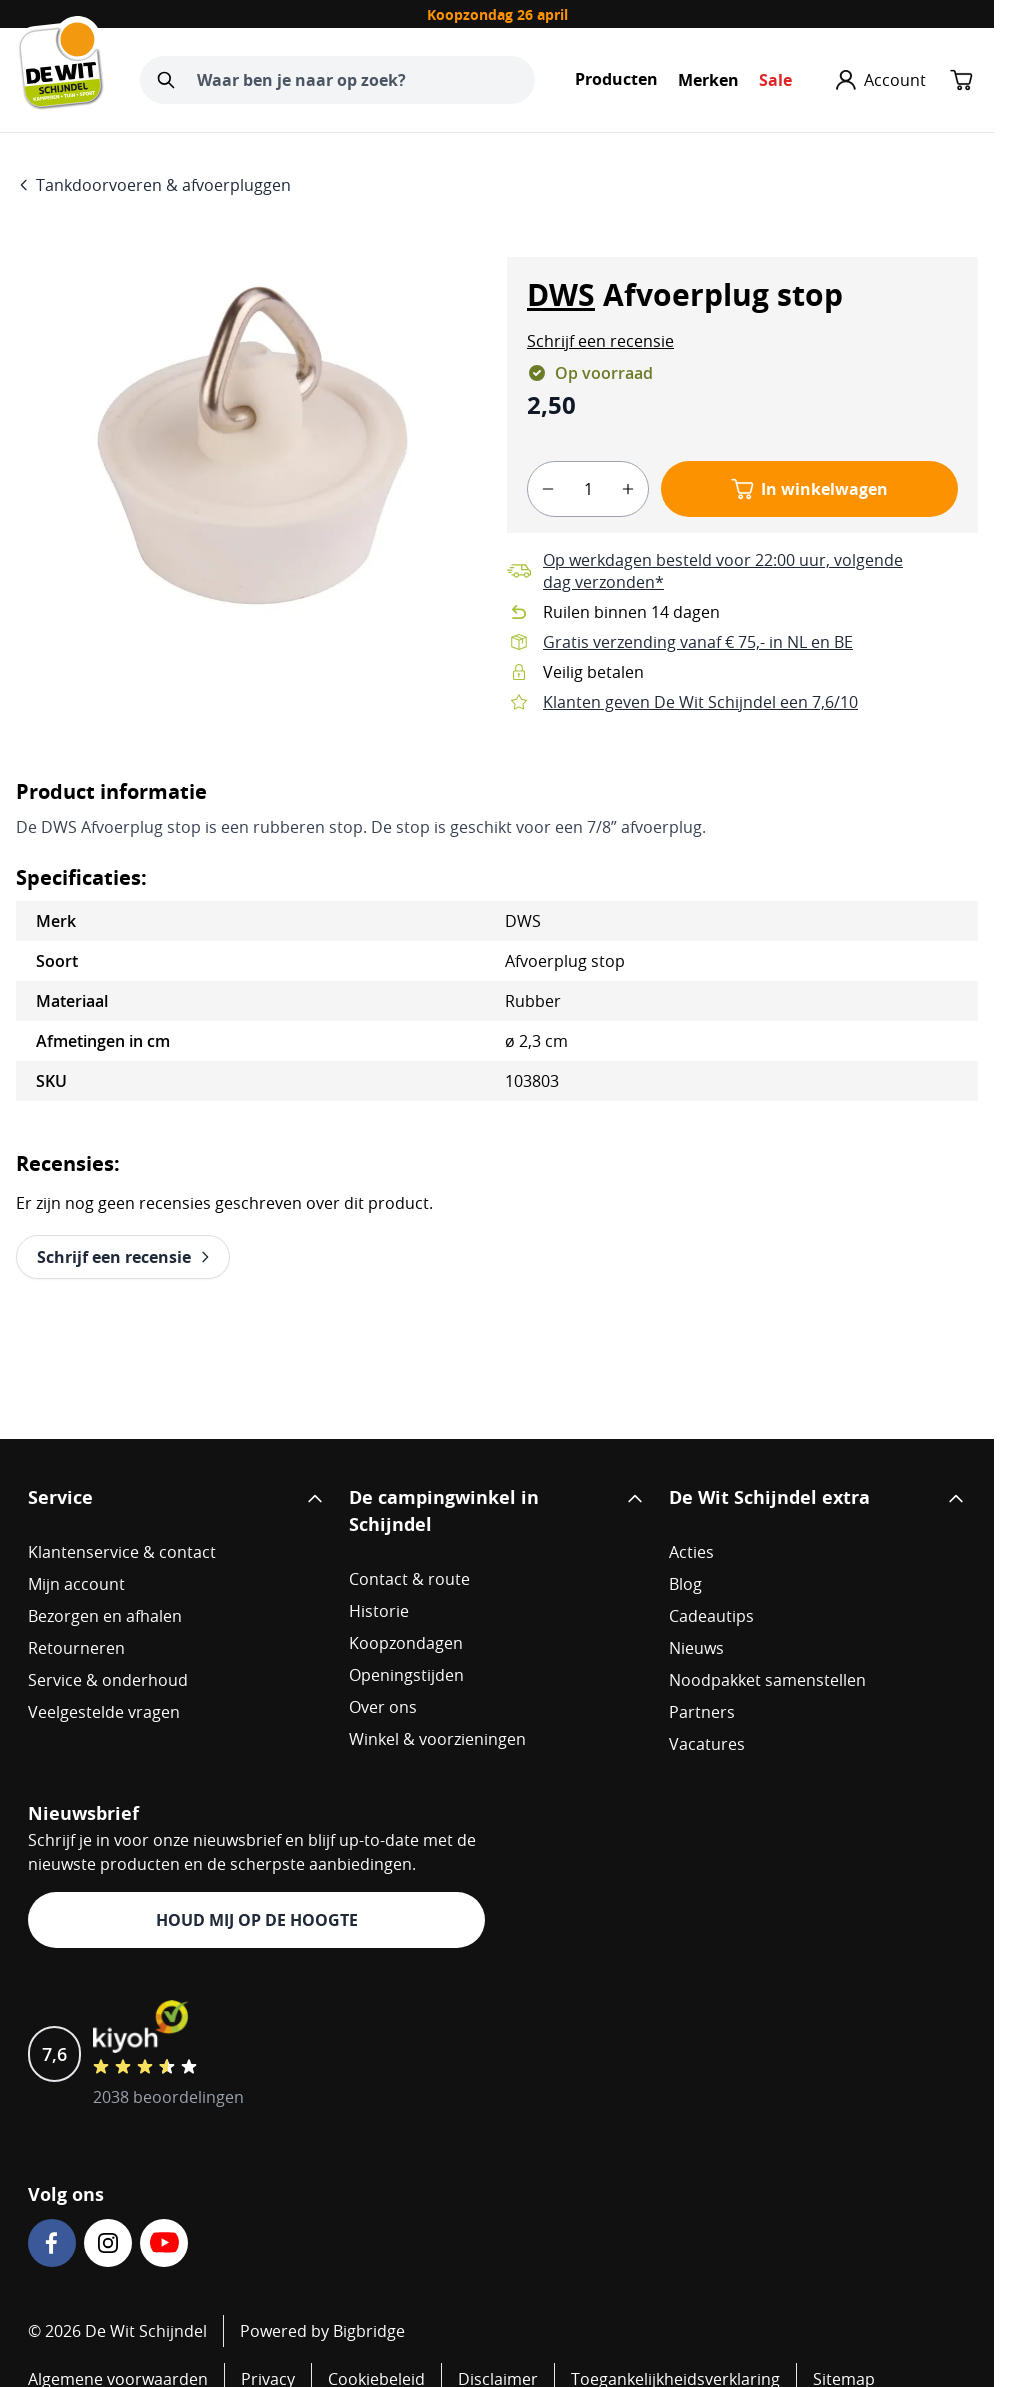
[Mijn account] (881, 80)
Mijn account (76, 1584)
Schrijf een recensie (600, 341)
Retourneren (76, 1648)
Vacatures (707, 1744)
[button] (600, 341)
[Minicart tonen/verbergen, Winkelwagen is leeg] (962, 80)
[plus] (628, 489)
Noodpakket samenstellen (767, 1680)
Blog (685, 1584)
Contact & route (409, 1579)
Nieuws (696, 1648)
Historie (379, 1611)
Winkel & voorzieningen (437, 1739)
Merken (708, 80)
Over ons (383, 1707)
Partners (702, 1712)
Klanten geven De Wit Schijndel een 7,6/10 (700, 702)
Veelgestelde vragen (104, 1712)
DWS (561, 294)
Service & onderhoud (108, 1680)
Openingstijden (406, 1675)
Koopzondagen (406, 1643)
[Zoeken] (166, 80)
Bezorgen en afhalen (105, 1616)
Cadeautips (711, 1616)
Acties (691, 1552)
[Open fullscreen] (251, 442)
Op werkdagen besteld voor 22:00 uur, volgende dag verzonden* (723, 571)
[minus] (548, 489)
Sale (775, 80)
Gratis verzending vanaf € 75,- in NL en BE (698, 642)
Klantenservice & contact (122, 1552)
